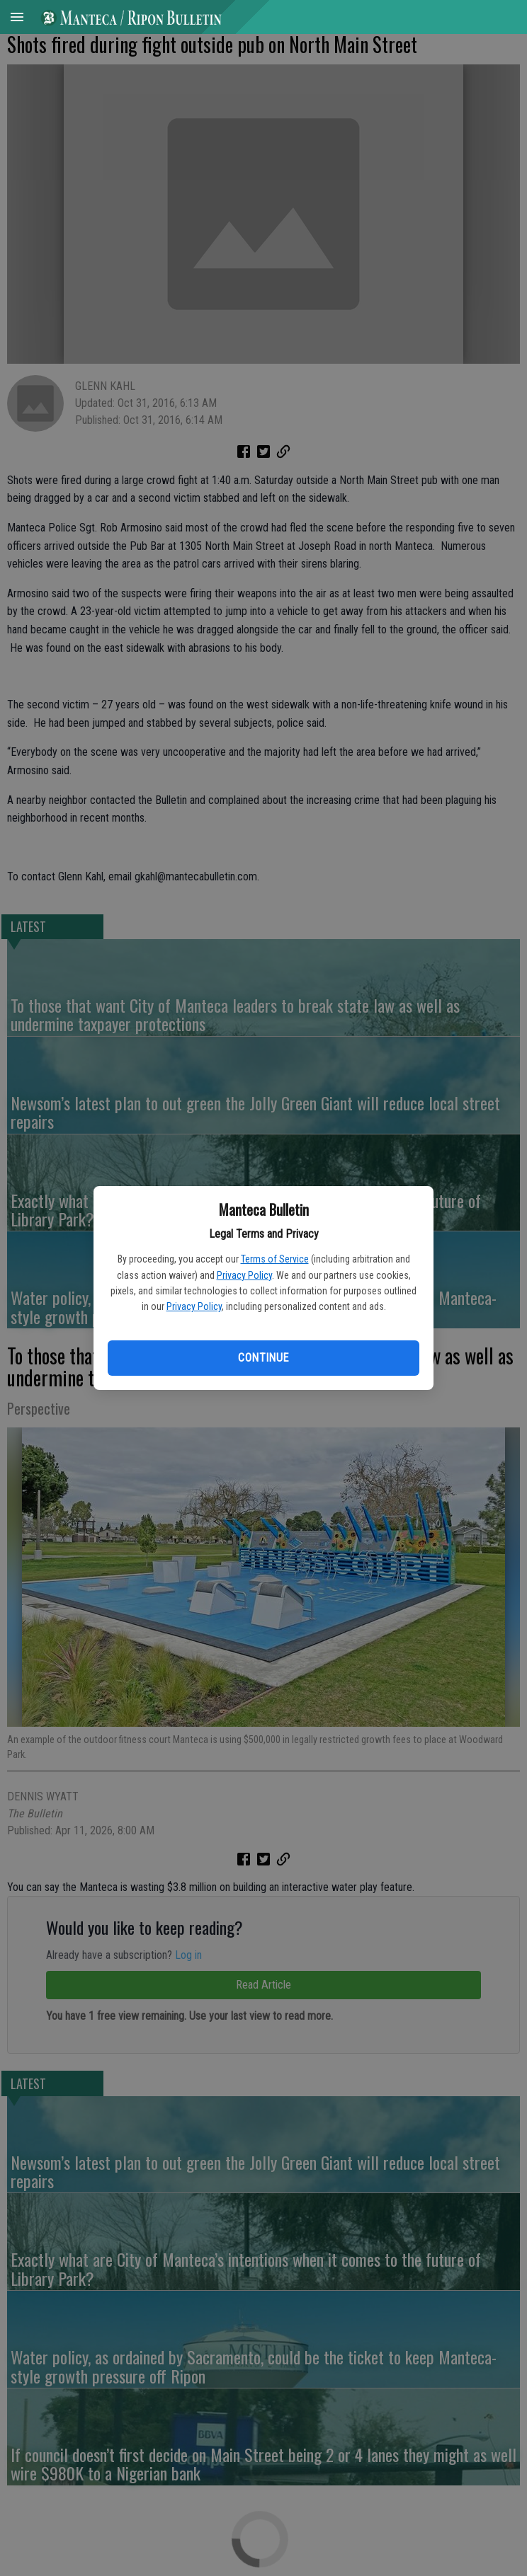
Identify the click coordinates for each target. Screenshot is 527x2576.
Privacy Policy (244, 1275)
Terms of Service (275, 1259)
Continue (263, 1357)
